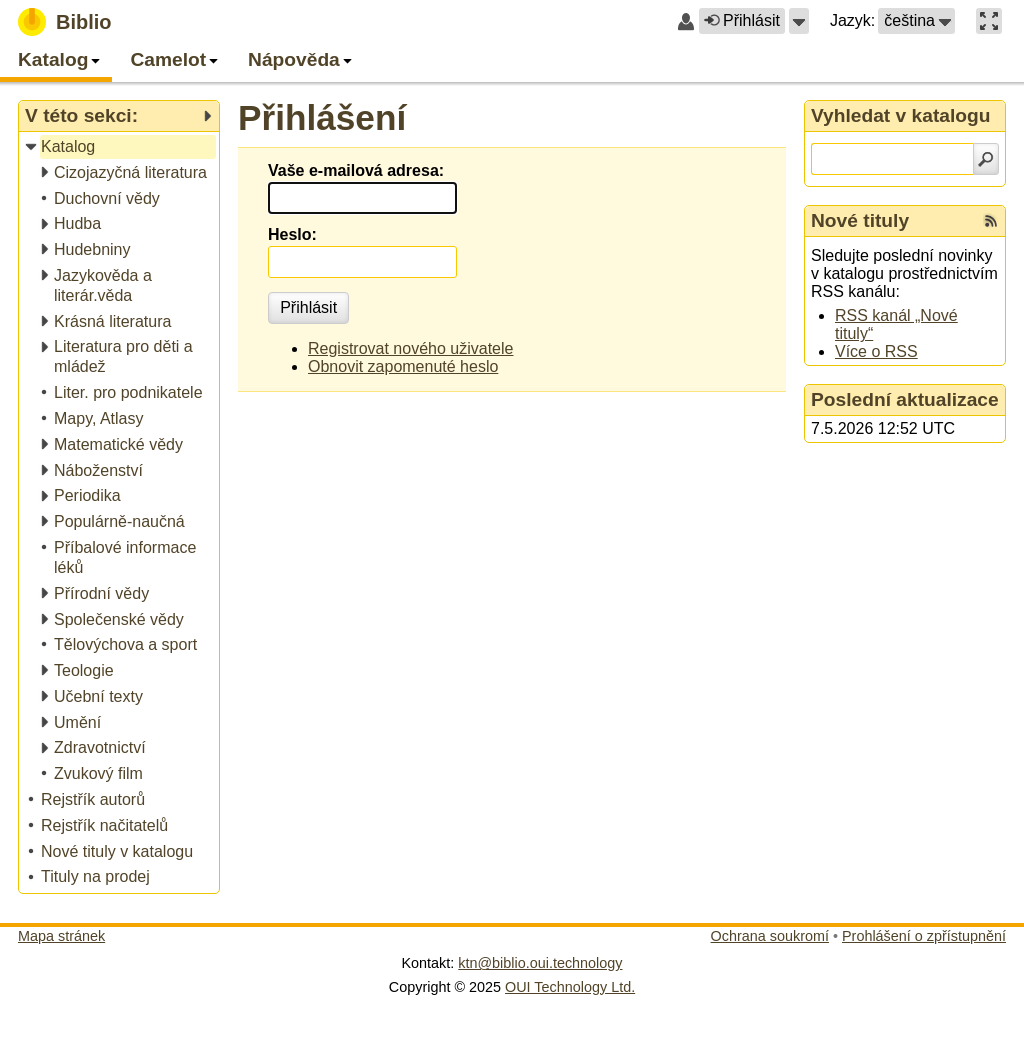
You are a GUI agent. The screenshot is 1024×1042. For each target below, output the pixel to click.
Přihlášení (322, 117)
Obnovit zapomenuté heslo (403, 366)
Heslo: (292, 234)
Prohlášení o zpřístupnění (924, 936)
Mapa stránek (61, 936)
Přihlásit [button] (742, 20)
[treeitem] (120, 147)
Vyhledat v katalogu (901, 115)
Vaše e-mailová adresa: (356, 170)
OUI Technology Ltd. (570, 987)
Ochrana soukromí (770, 936)
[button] (799, 21)
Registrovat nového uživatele (410, 348)
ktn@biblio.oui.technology (540, 963)
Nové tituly (860, 220)
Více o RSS (876, 351)
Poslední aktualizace (905, 399)
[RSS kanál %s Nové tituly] (991, 221)
